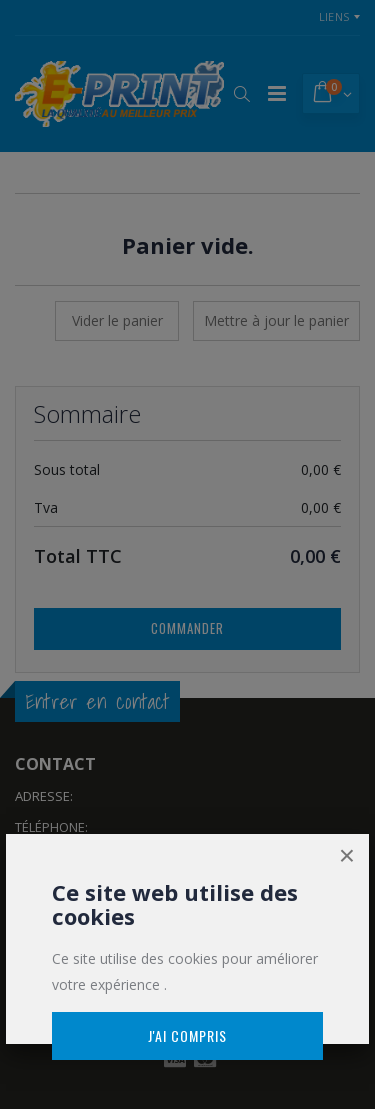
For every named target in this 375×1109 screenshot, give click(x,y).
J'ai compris (187, 1035)
